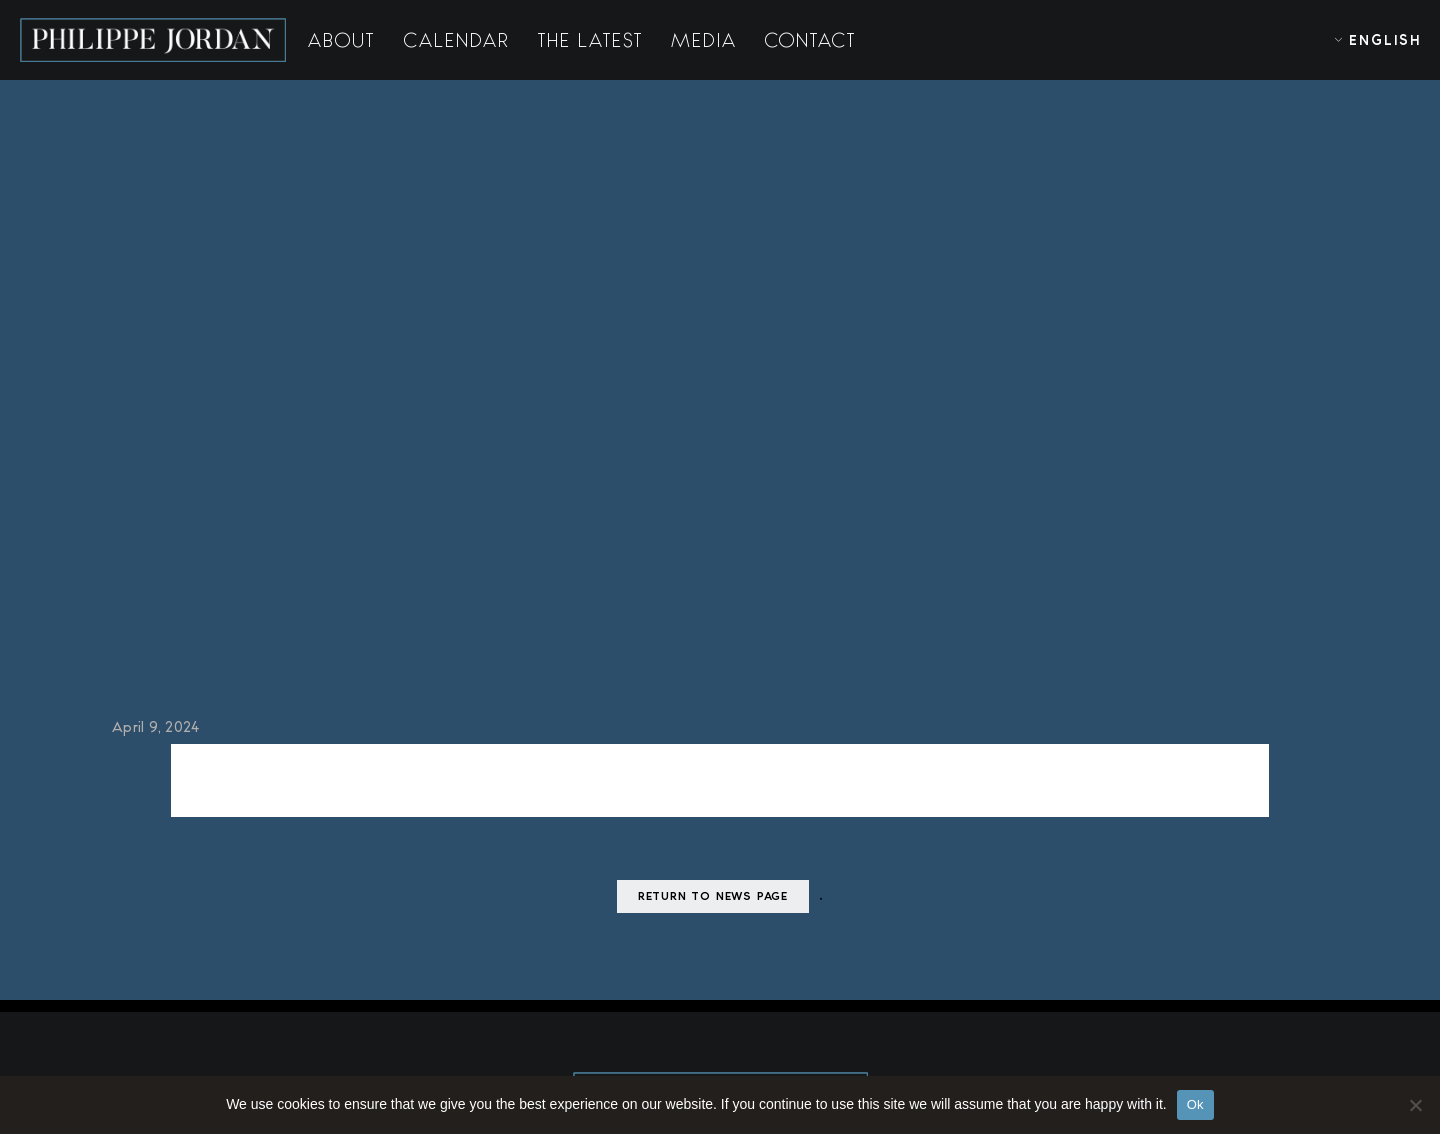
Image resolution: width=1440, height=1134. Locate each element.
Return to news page (713, 910)
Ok (1195, 1104)
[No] (1415, 1105)
